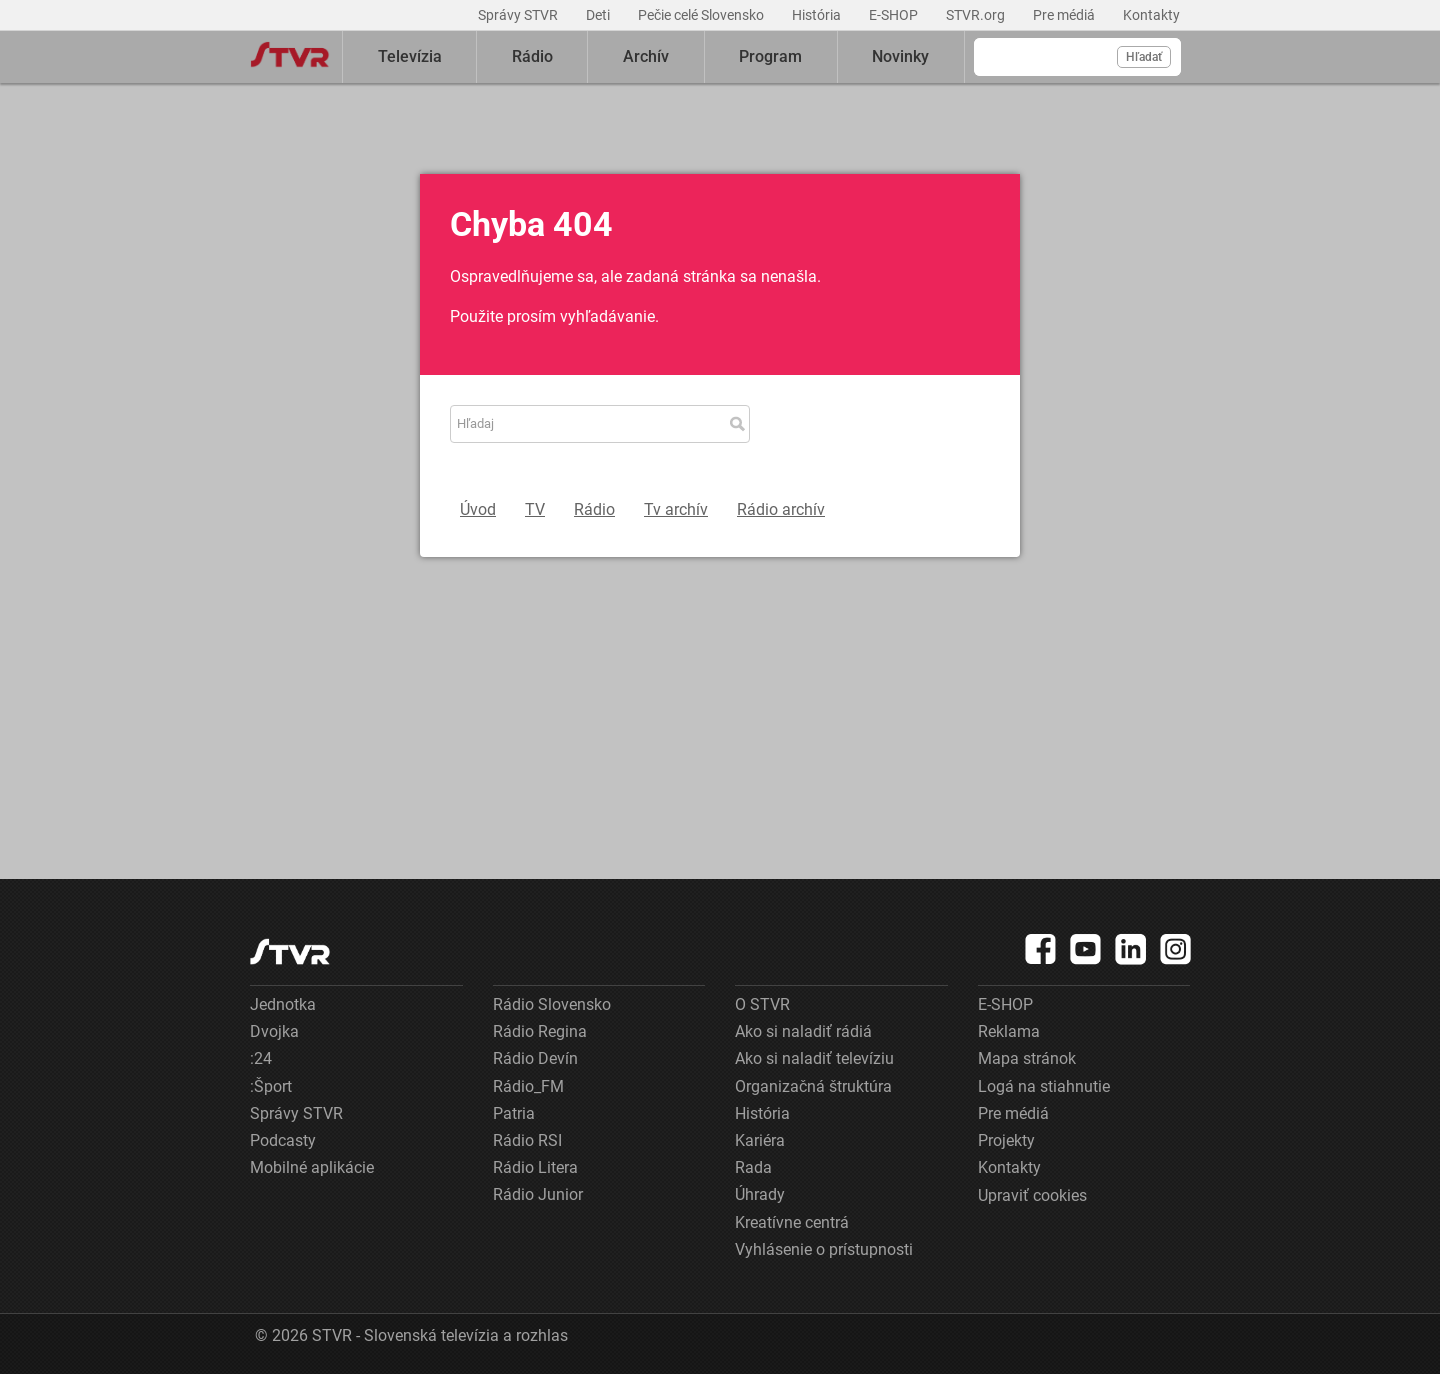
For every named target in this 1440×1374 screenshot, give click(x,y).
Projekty (1006, 1140)
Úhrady (760, 1194)
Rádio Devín (535, 1058)
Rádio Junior (538, 1194)
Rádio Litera (535, 1167)
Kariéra (760, 1140)
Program (770, 56)
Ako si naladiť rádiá (803, 1031)
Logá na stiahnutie (1044, 1086)
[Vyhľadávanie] (1077, 57)
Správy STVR (519, 15)
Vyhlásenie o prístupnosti (824, 1249)
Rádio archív (781, 509)
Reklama (1009, 1031)
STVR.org (977, 15)
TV (535, 509)
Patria (514, 1113)
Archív (646, 56)
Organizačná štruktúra (813, 1086)
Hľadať (1144, 57)
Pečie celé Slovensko (702, 15)
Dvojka (274, 1031)
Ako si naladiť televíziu (814, 1058)
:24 (261, 1058)
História (818, 15)
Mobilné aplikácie (312, 1167)
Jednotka (283, 1004)
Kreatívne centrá (792, 1222)
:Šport (271, 1086)
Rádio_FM (528, 1086)
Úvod (478, 509)
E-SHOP (895, 15)
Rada (753, 1167)
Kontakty (1151, 15)
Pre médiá (1065, 15)
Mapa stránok (1027, 1058)
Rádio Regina (540, 1031)
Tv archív (676, 509)
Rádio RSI (527, 1140)
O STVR (762, 1004)
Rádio (532, 56)
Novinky (900, 56)
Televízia (410, 56)
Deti (599, 15)
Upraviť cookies (1032, 1195)
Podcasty (283, 1140)
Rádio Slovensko (552, 1004)
